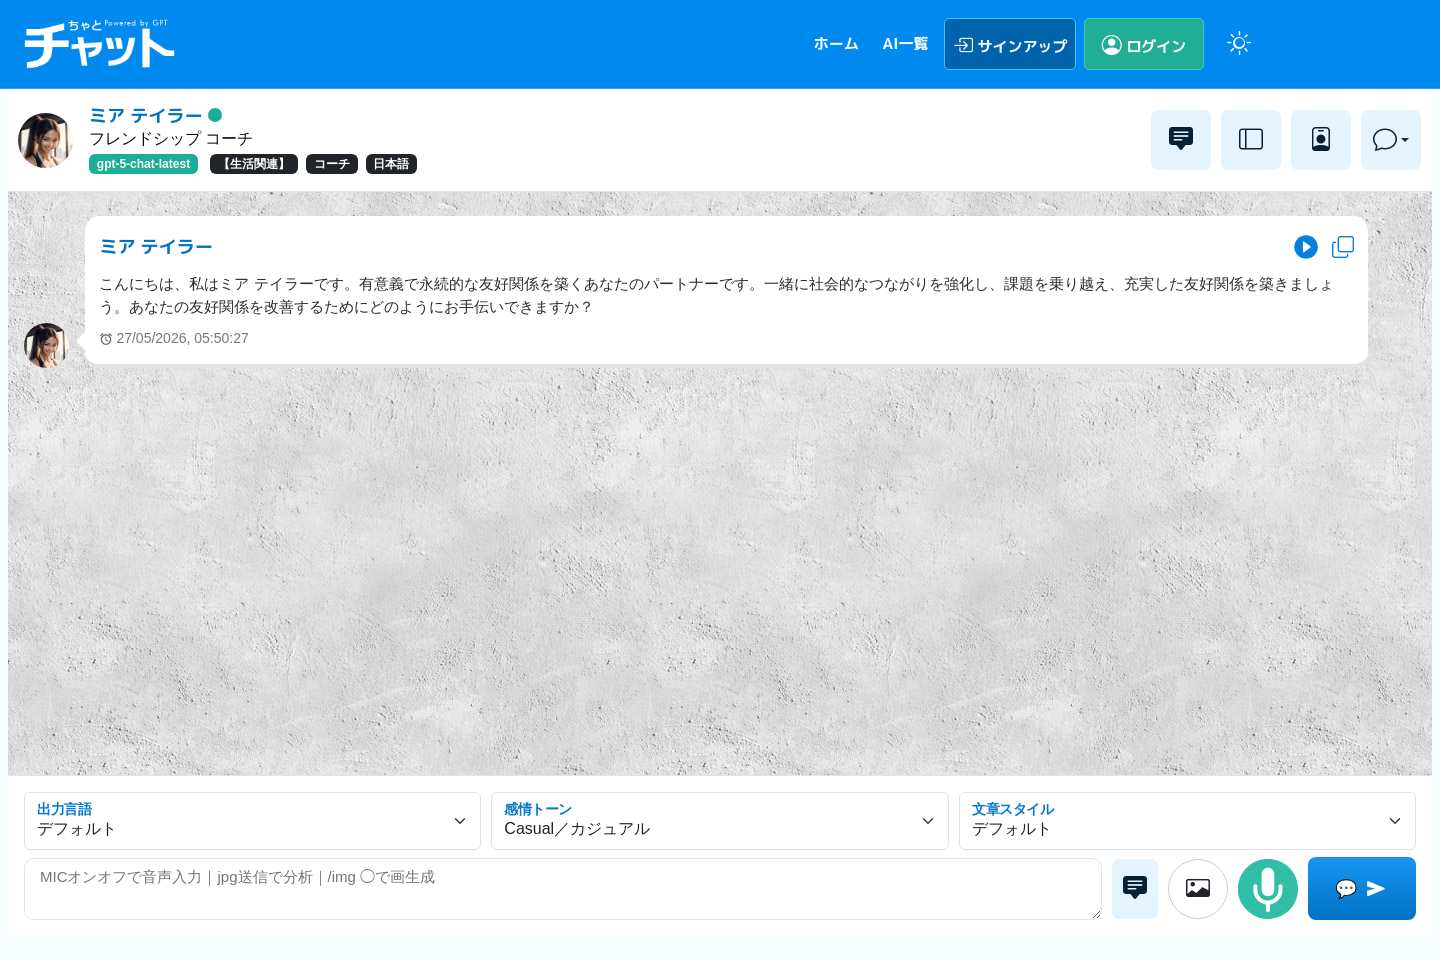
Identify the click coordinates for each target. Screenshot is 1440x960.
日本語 (391, 164)
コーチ (332, 164)
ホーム (836, 43)
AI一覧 (905, 43)
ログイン (1144, 44)
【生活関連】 (254, 164)
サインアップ (1010, 44)
